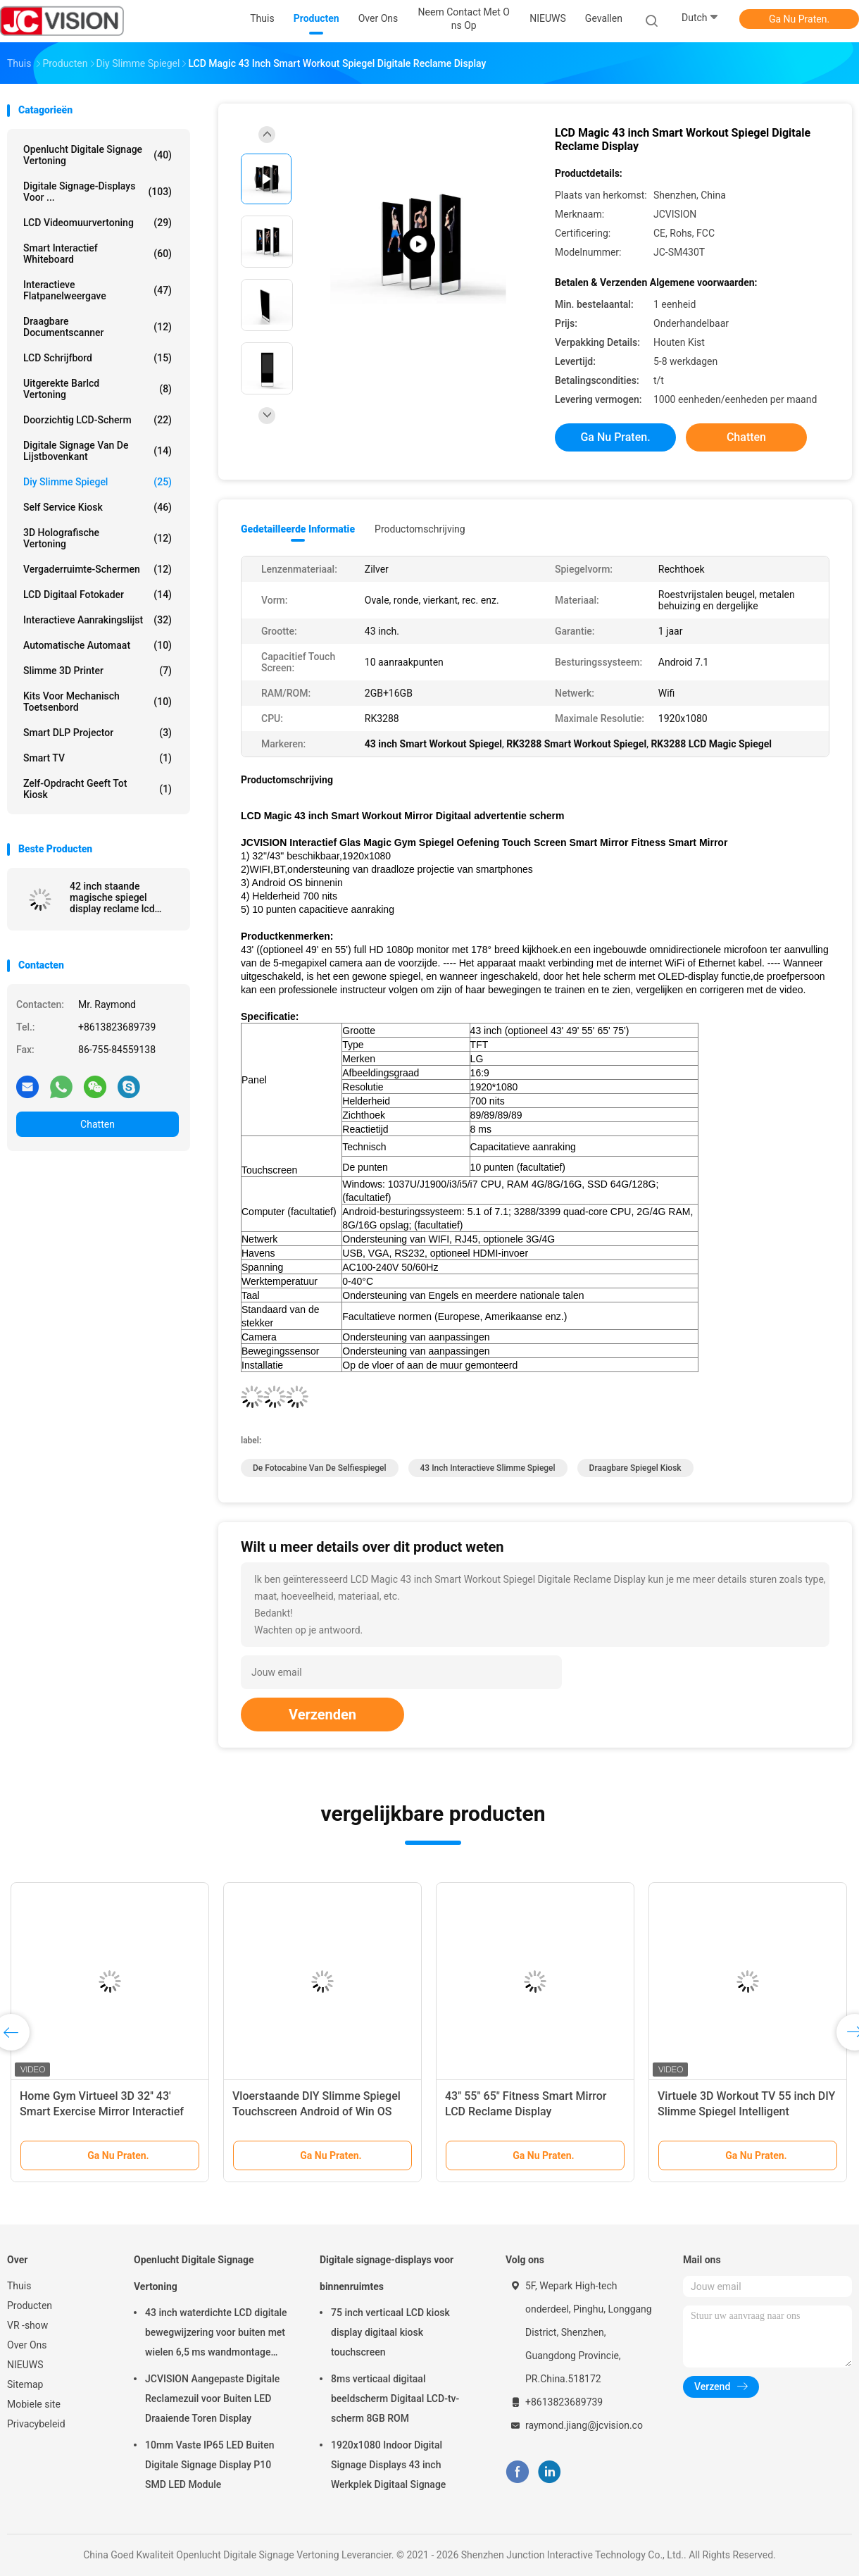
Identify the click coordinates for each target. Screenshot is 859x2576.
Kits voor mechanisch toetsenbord (97, 701)
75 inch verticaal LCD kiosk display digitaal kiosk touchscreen (390, 2332)
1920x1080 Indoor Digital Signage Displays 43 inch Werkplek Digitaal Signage (388, 2464)
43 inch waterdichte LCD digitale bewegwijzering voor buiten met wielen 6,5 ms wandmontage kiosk (216, 2334)
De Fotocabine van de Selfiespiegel (320, 1468)
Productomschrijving (420, 529)
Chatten (97, 1124)
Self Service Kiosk (97, 507)
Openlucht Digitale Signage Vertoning (97, 155)
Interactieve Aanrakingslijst (97, 620)
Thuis (19, 2285)
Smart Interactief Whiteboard (97, 253)
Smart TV (97, 758)
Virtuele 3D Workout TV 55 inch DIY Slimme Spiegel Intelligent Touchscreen (746, 2111)
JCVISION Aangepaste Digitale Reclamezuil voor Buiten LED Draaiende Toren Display (212, 2398)
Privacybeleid (36, 2423)
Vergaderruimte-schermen (97, 569)
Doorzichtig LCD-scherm (97, 420)
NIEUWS (25, 2364)
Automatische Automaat (97, 645)
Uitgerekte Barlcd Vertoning (97, 389)
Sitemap (25, 2384)
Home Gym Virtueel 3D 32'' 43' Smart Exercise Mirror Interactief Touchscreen (102, 2111)
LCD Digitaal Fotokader (97, 594)
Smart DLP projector (97, 733)
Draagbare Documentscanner (97, 327)
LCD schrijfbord (97, 358)
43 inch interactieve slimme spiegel (488, 1468)
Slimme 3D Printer (97, 671)
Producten (29, 2305)
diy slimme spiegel (97, 482)
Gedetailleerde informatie (298, 529)
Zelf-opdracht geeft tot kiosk (97, 789)
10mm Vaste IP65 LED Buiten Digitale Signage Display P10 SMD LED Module (209, 2464)
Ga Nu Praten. (799, 19)
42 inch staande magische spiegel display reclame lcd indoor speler (112, 897)
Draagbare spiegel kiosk (635, 1468)
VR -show (27, 2325)
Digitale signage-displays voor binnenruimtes (386, 2273)
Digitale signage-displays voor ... (97, 191)
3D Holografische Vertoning (97, 538)
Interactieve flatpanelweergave (97, 290)
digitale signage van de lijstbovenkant (97, 451)
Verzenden (322, 1714)
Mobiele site (34, 2404)
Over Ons (27, 2345)
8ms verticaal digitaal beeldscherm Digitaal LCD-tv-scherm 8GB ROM (395, 2398)
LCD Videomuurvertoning (97, 223)
